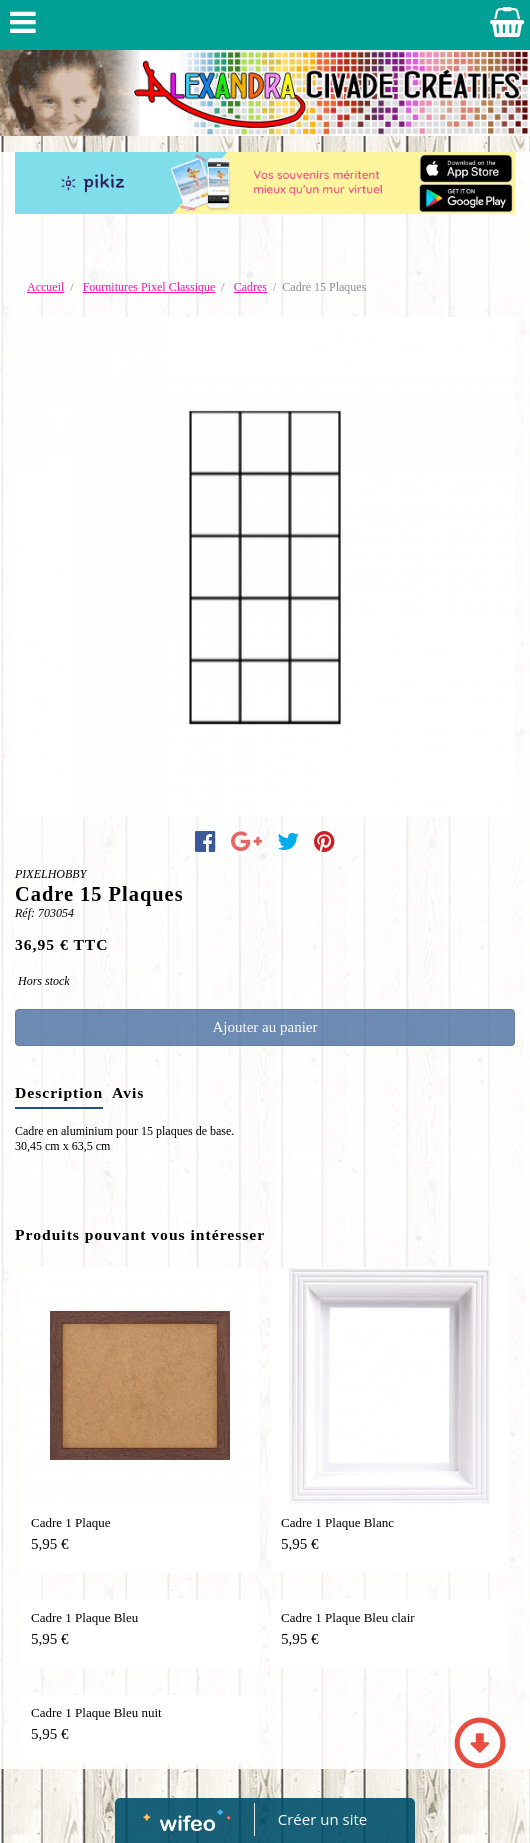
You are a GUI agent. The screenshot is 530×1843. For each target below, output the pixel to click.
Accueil (45, 287)
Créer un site (322, 1819)
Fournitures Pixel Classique (149, 287)
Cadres (250, 287)
